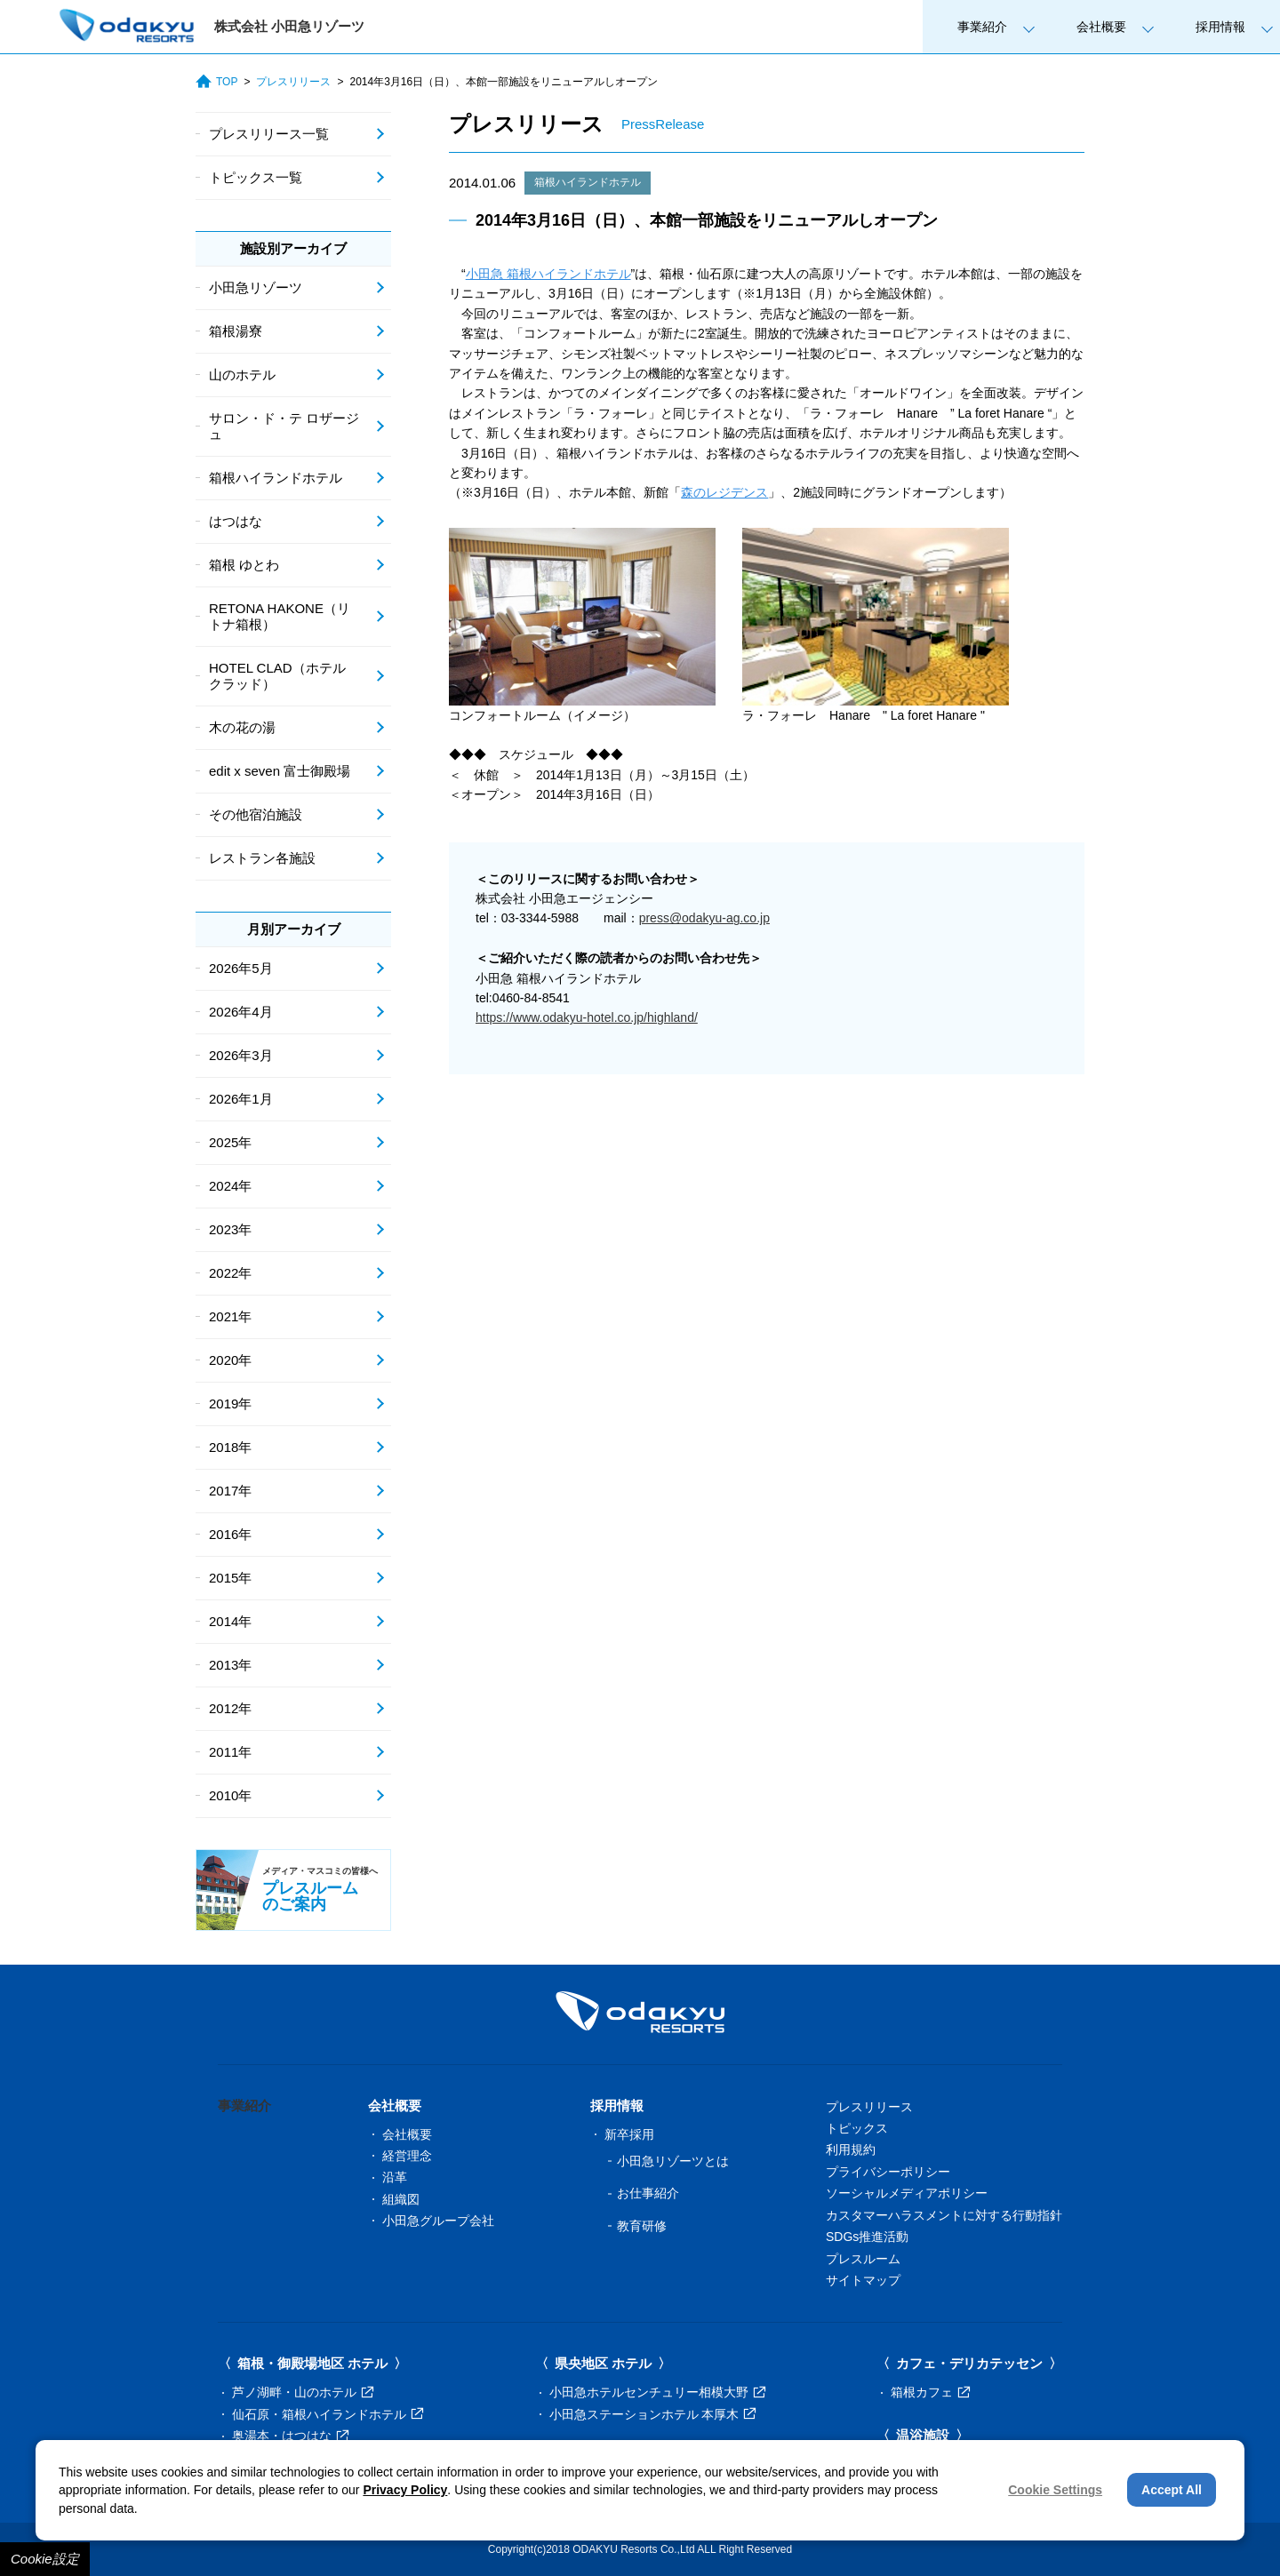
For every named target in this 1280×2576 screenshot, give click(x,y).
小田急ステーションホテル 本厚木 (652, 2414)
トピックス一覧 (255, 177)
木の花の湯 (242, 727)
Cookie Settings (1055, 2490)
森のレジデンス (724, 492)
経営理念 (407, 2156)
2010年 (230, 1795)
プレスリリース (293, 82)
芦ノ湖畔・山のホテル (302, 2392)
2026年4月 (241, 1011)
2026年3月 (241, 1055)
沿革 (394, 2177)
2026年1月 (241, 1098)
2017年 (230, 1490)
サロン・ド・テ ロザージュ (284, 426)
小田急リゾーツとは (673, 2161)
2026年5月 (241, 968)
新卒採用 (629, 2134)
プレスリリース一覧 (269, 133)
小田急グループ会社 (438, 2220)
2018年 (230, 1447)
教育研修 (642, 2226)
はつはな (235, 521)
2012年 (230, 1708)
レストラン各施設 (262, 857)
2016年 (230, 1534)
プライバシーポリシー (888, 2172)
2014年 (230, 1621)
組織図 (401, 2199)
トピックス (857, 2128)
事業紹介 (982, 27)
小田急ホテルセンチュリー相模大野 (657, 2392)
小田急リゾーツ (255, 287)
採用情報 (1220, 27)
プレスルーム (863, 2259)
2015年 (230, 1577)
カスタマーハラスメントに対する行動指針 (944, 2215)
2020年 (230, 1360)
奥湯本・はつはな (290, 2435)
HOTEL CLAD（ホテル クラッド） (277, 675)
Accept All (1171, 2490)
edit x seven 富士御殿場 (279, 770)
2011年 (230, 1751)
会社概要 (1101, 27)
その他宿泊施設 (255, 814)
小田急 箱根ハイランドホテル (548, 274)
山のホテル (242, 374)
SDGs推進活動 (867, 2236)
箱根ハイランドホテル (587, 182)
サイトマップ (863, 2280)
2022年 (230, 1272)
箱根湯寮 (235, 331)
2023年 (230, 1229)
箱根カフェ (930, 2392)
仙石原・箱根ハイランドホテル (327, 2414)
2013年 (230, 1664)
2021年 (230, 1316)
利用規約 (851, 2149)
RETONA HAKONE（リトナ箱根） (279, 616)
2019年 (230, 1403)
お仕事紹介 (648, 2193)
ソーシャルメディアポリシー (907, 2193)
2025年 (230, 1142)
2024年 (230, 1185)
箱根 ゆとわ (244, 564)
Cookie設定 (45, 2558)
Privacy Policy (405, 2490)
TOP (216, 82)
